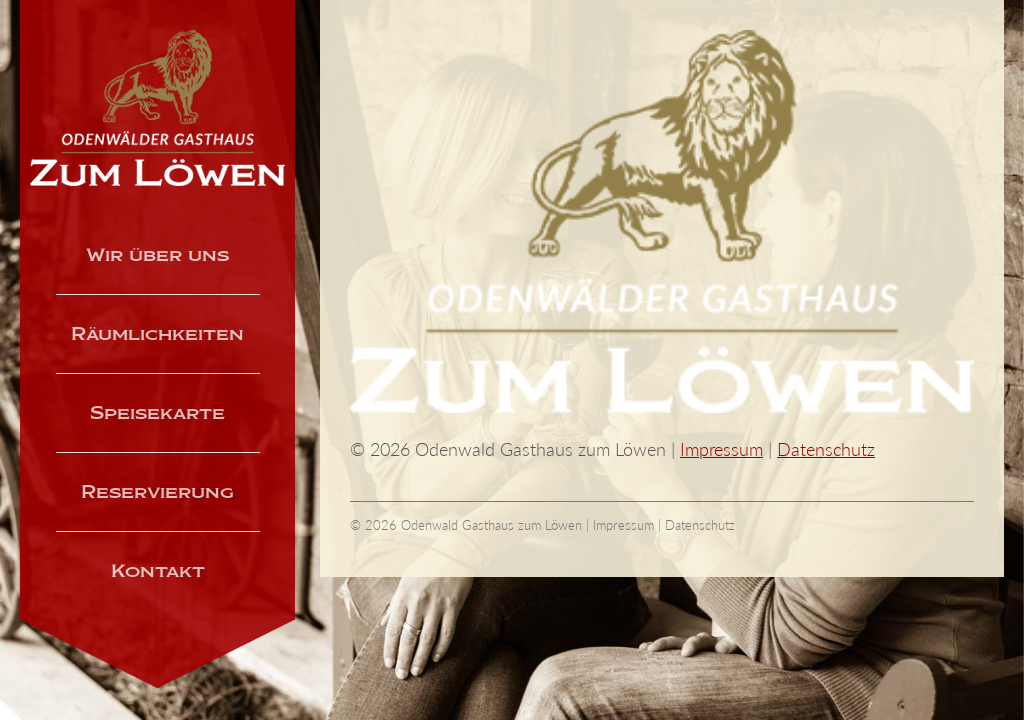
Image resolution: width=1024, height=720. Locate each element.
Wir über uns (157, 255)
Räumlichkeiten (157, 334)
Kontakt (158, 571)
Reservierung (157, 492)
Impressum (721, 448)
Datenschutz (826, 448)
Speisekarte (157, 413)
